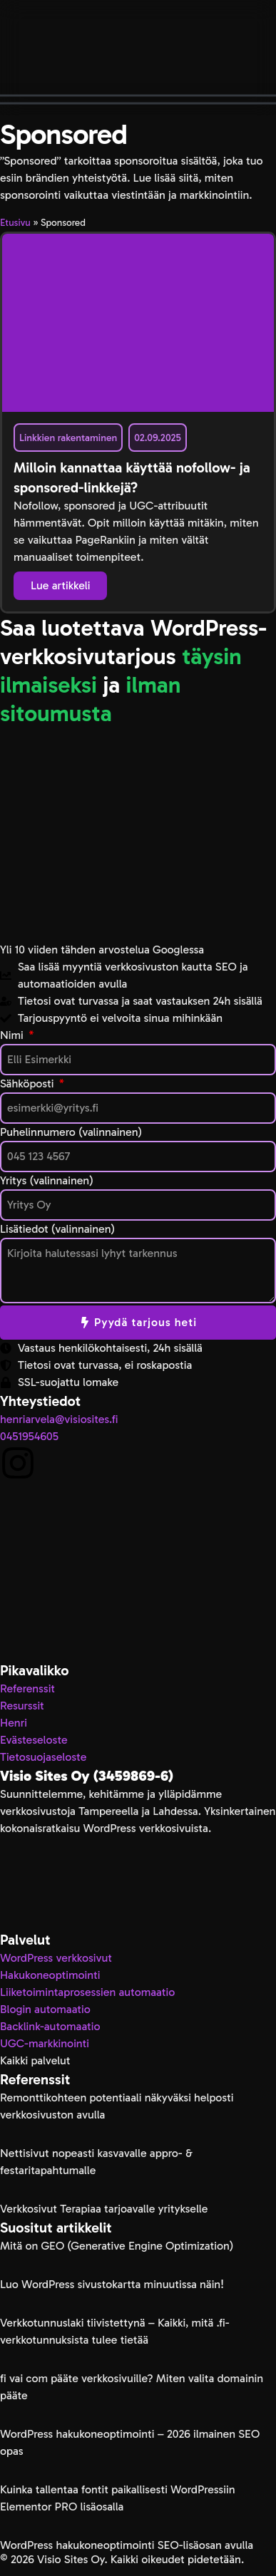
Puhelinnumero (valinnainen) (71, 1132)
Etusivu (15, 223)
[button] (138, 99)
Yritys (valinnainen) (46, 1180)
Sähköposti (28, 1083)
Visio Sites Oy (69, 2559)
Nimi (13, 1035)
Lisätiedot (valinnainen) (57, 1229)
